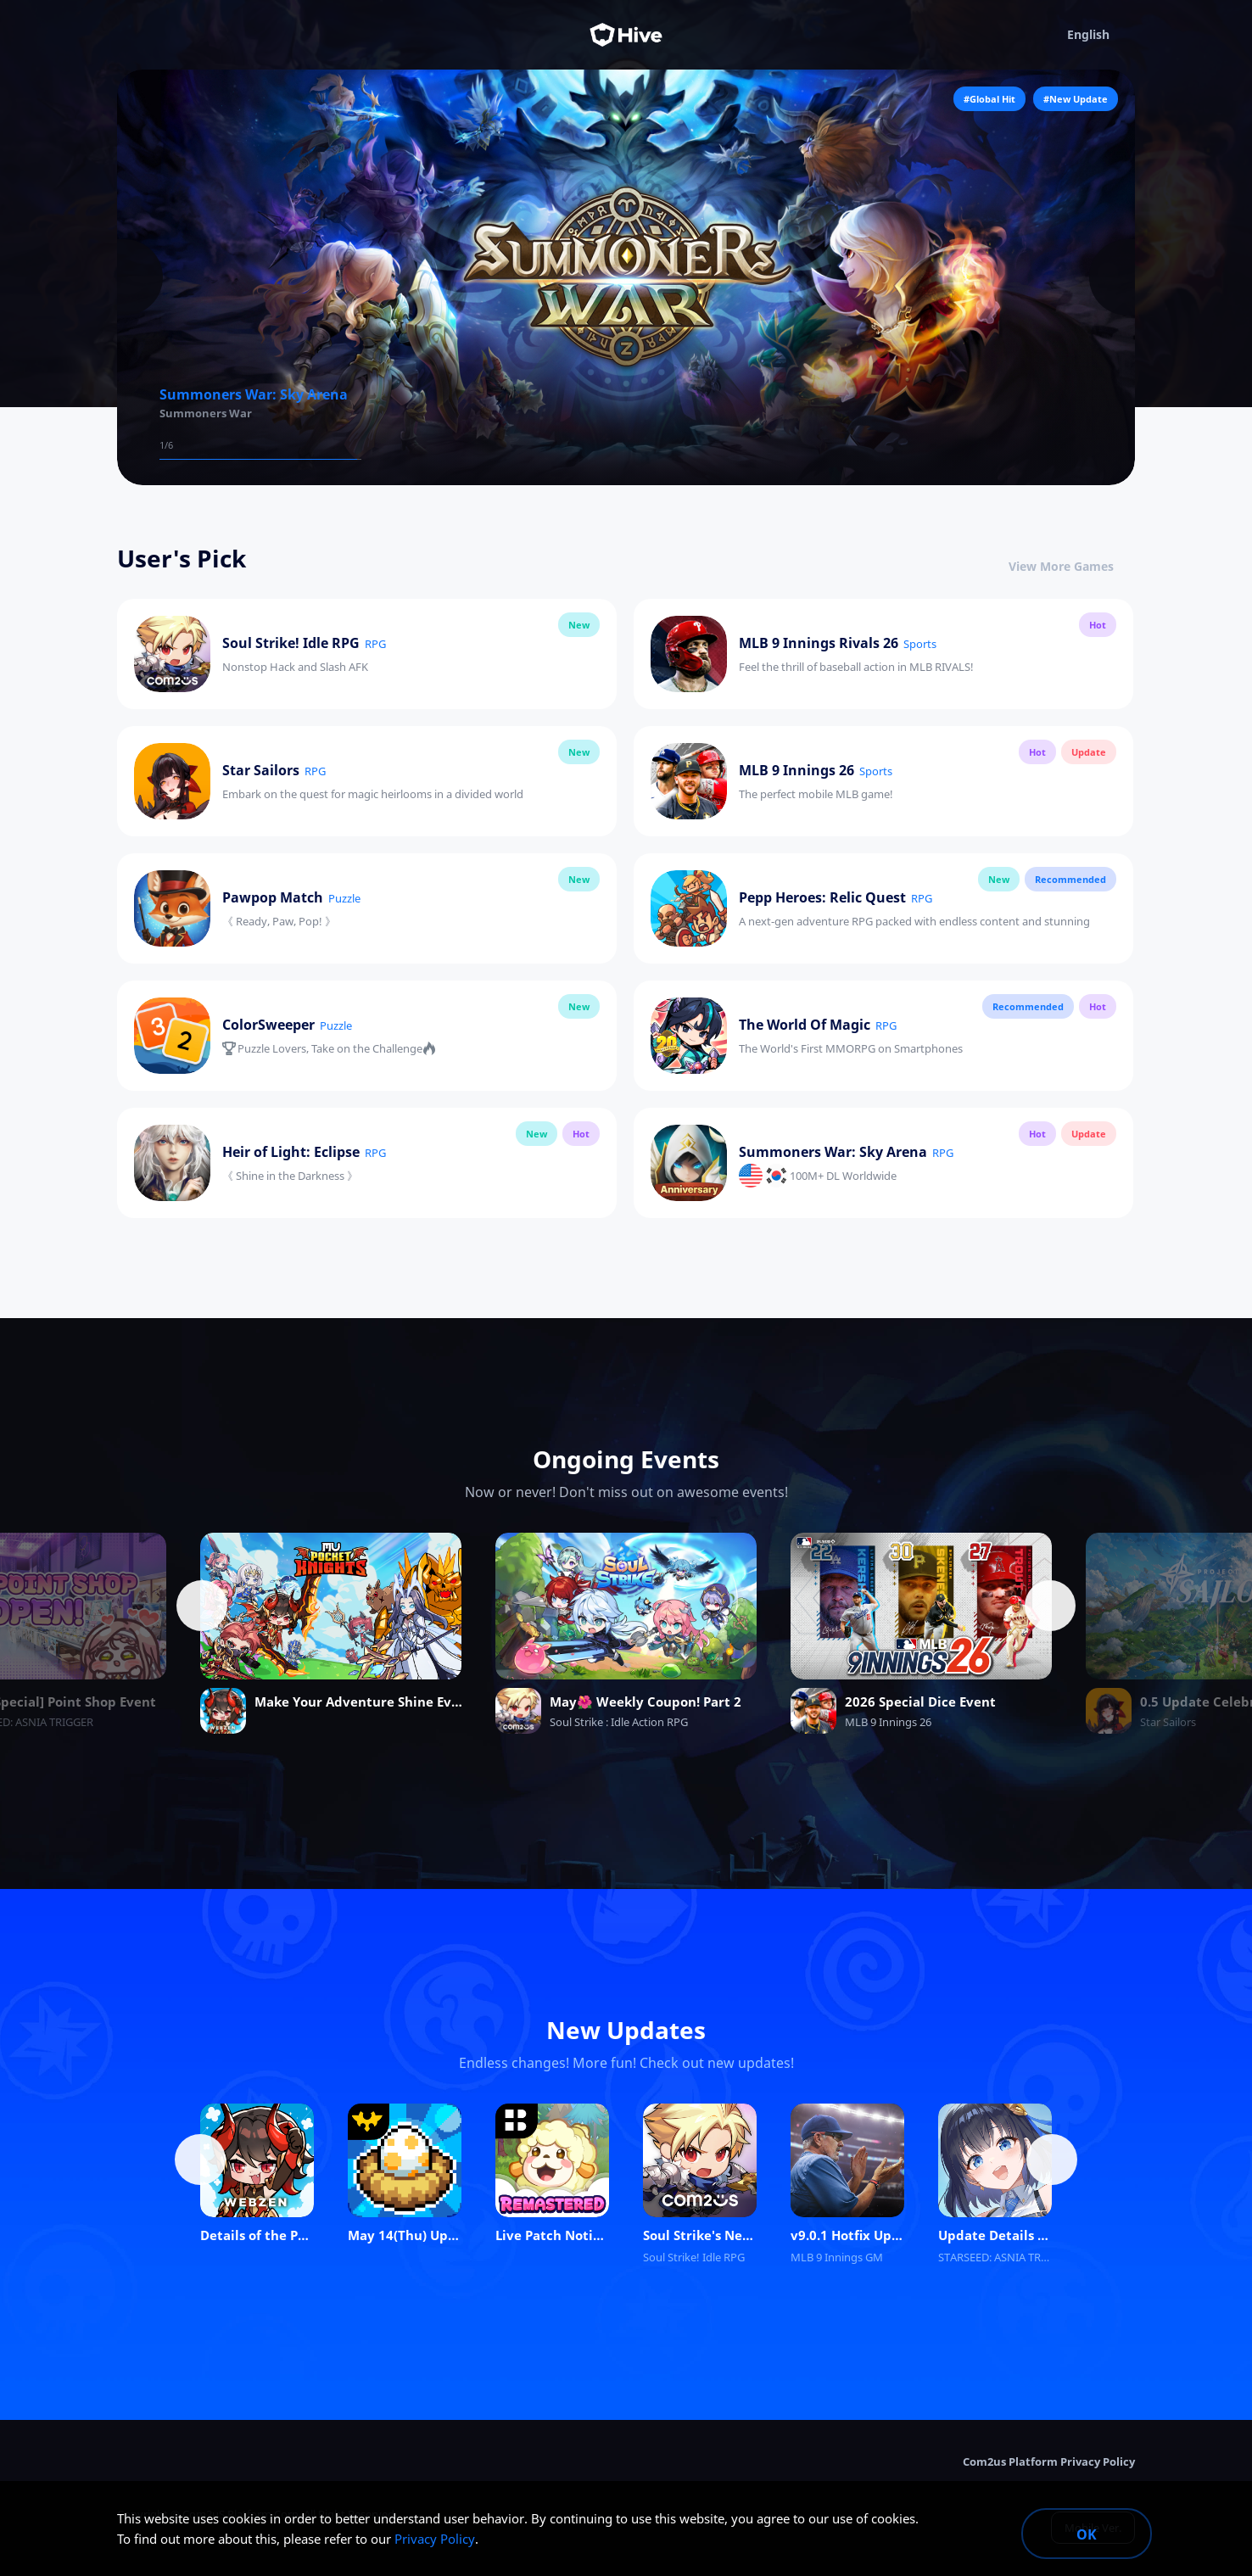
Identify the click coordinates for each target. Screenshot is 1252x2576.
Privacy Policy (434, 2538)
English (1101, 34)
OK (1086, 2534)
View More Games (1072, 566)
